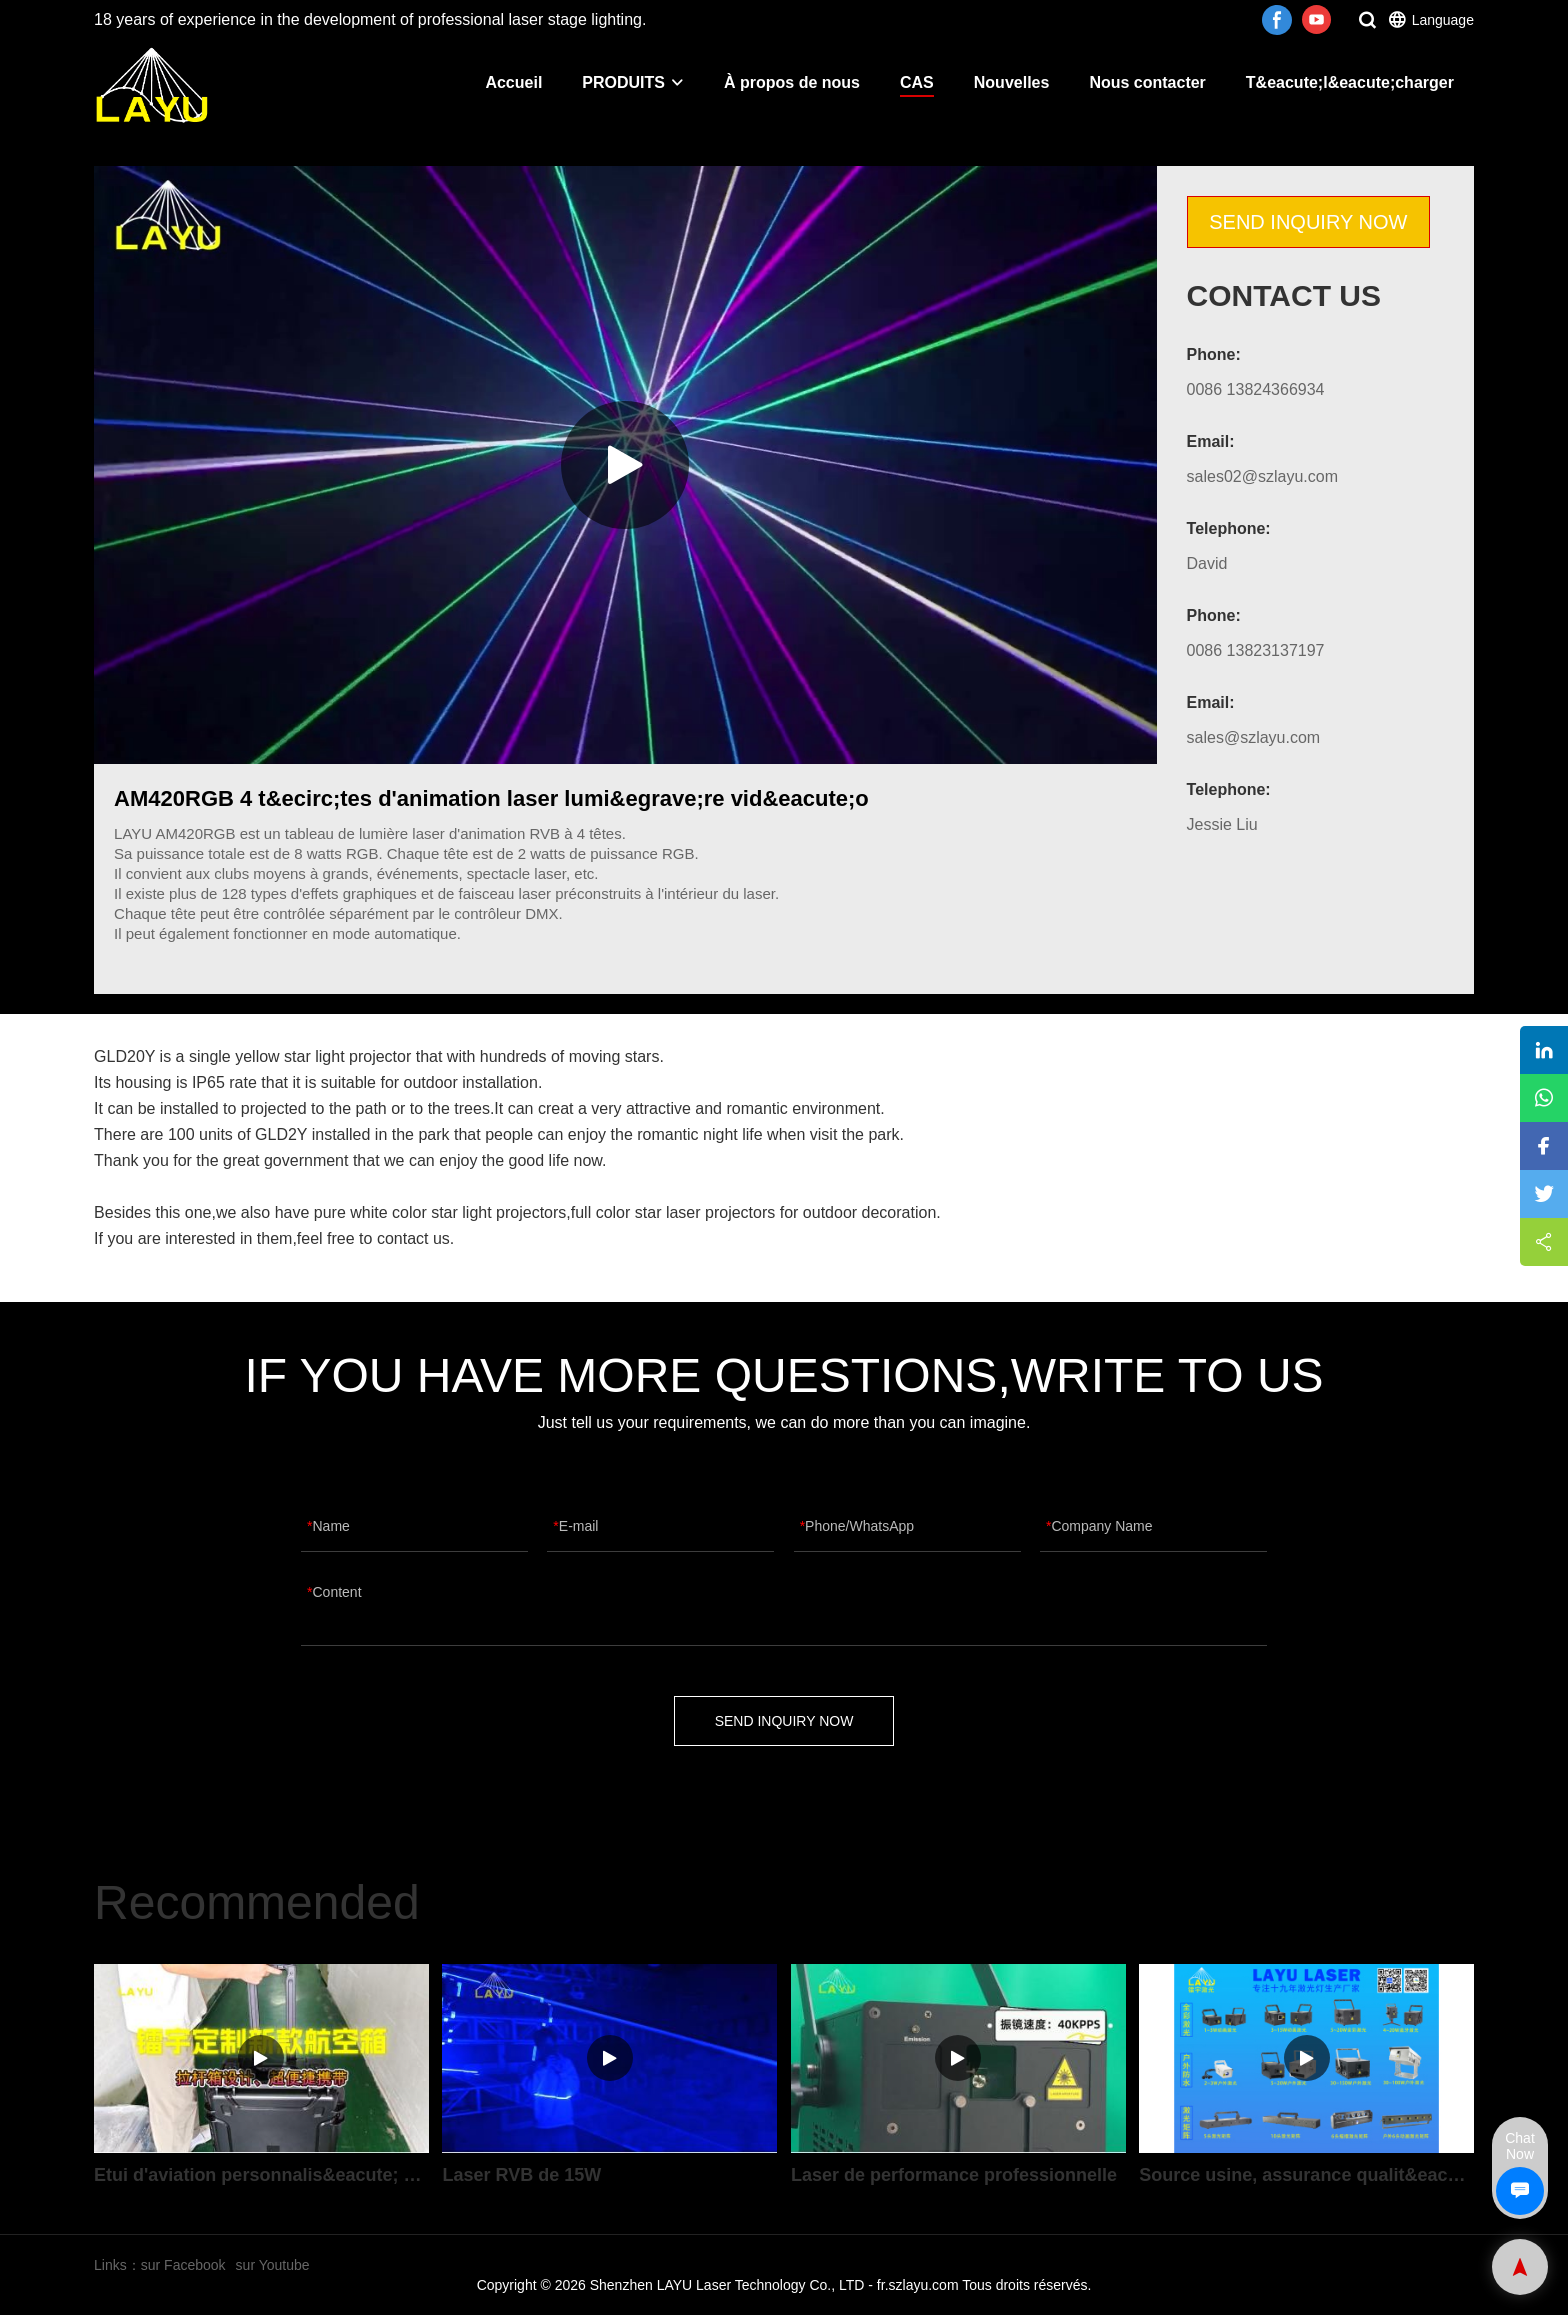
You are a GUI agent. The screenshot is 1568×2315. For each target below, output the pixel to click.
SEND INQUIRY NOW (1308, 222)
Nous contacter (1147, 82)
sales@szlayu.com (1254, 737)
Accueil (513, 82)
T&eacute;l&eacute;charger (1350, 82)
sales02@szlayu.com (1262, 476)
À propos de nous (792, 82)
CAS (917, 82)
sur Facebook (183, 2265)
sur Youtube (273, 2265)
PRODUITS (633, 82)
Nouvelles (1012, 82)
